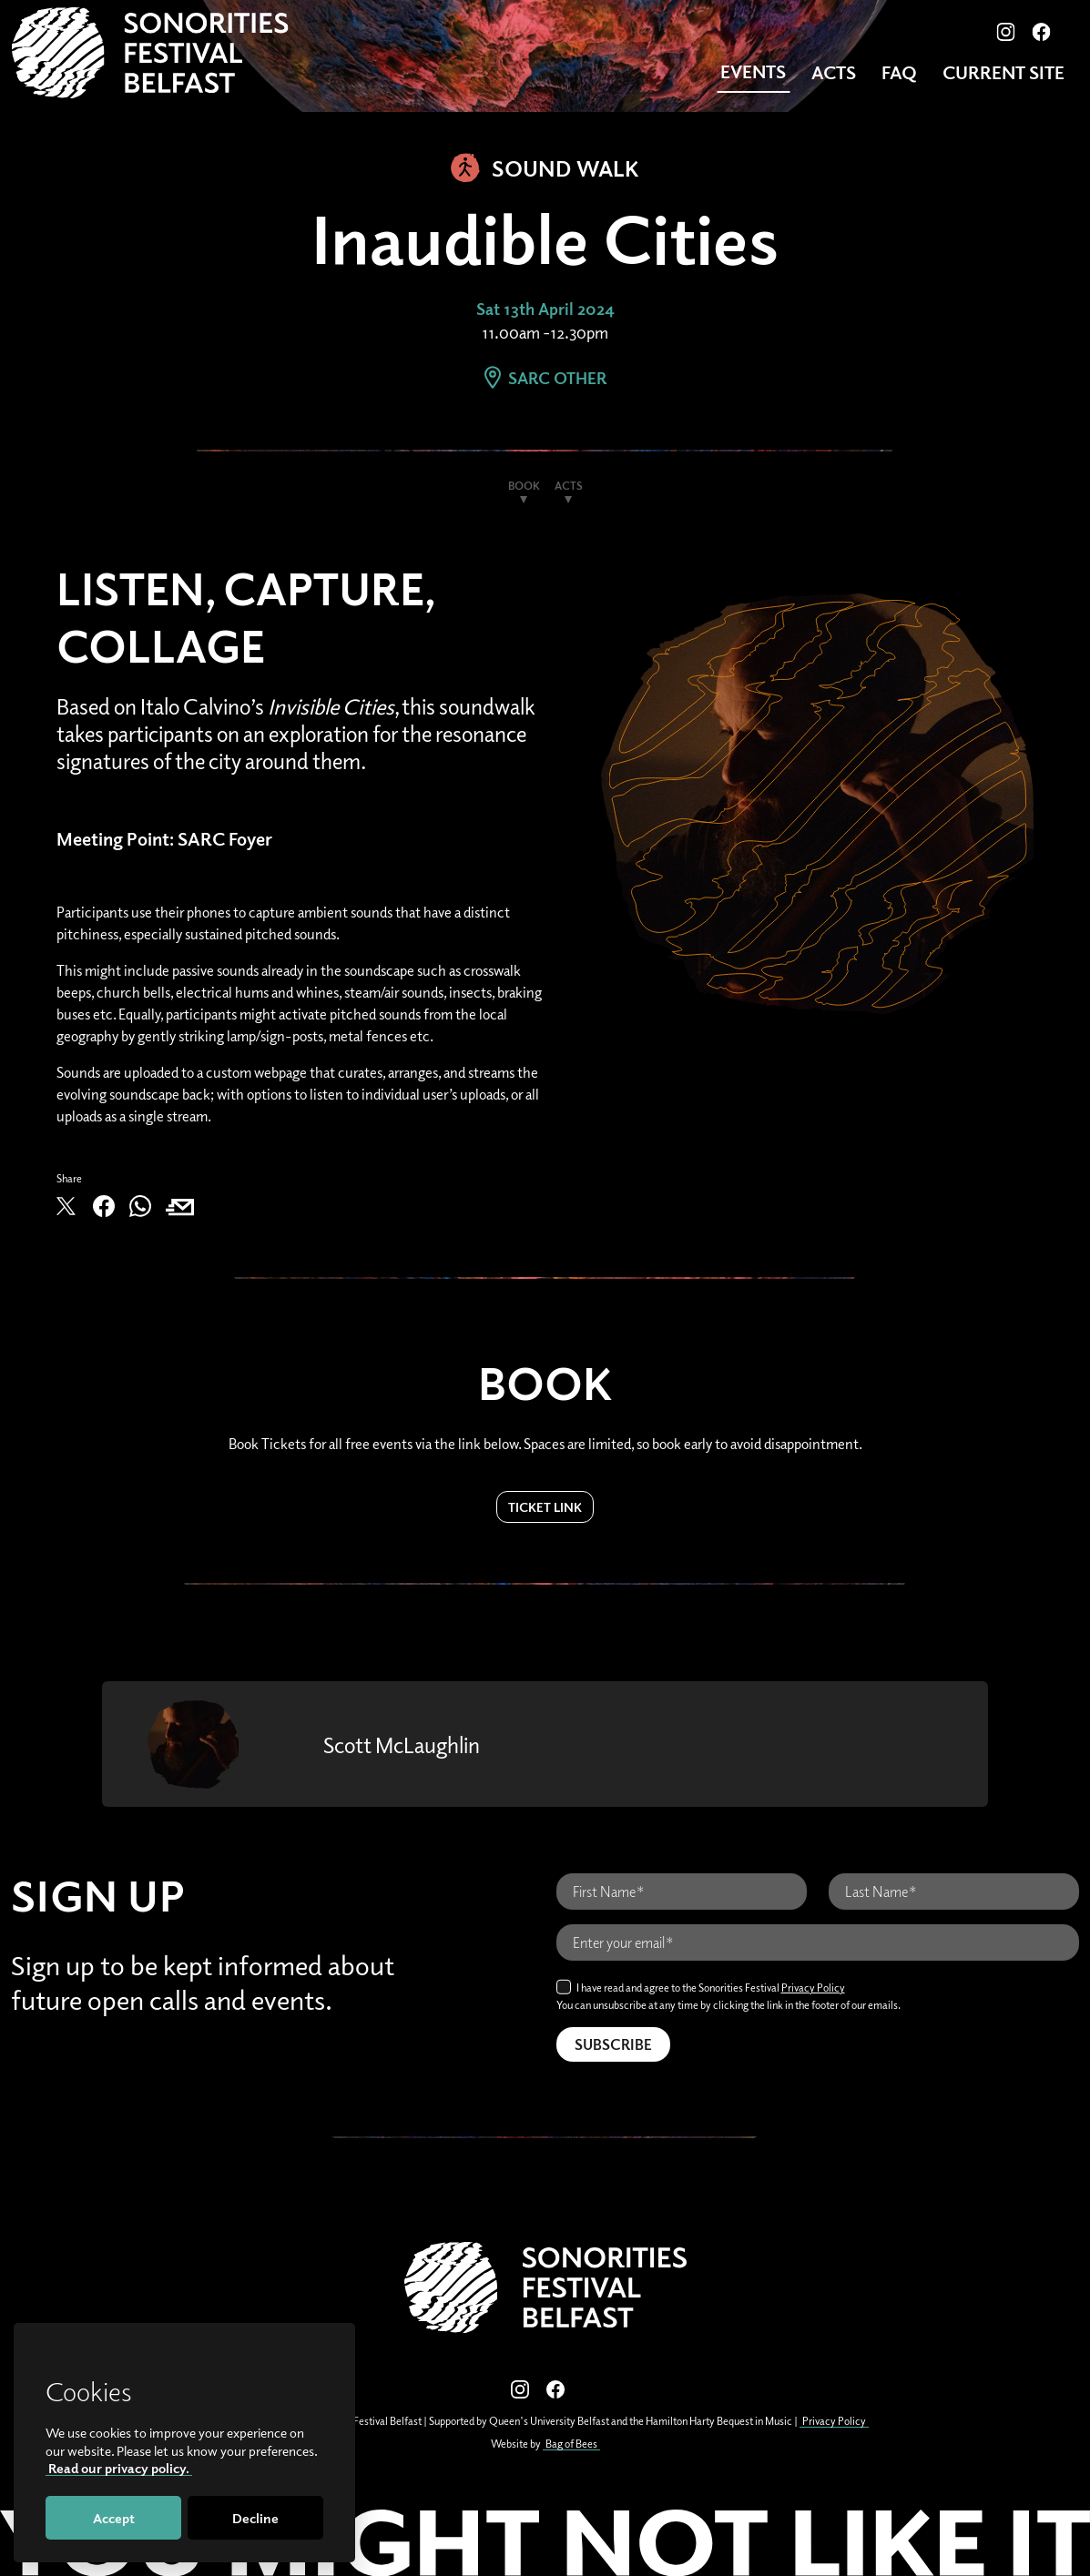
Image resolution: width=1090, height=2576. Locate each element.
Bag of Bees (571, 2443)
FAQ (899, 72)
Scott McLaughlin (401, 1744)
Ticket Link (545, 1507)
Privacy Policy (813, 1987)
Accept (114, 2518)
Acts (833, 72)
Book (524, 485)
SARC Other (545, 378)
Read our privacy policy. (118, 2467)
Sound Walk (545, 167)
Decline (255, 2518)
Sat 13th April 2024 (545, 309)
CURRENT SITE (1003, 72)
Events (753, 71)
